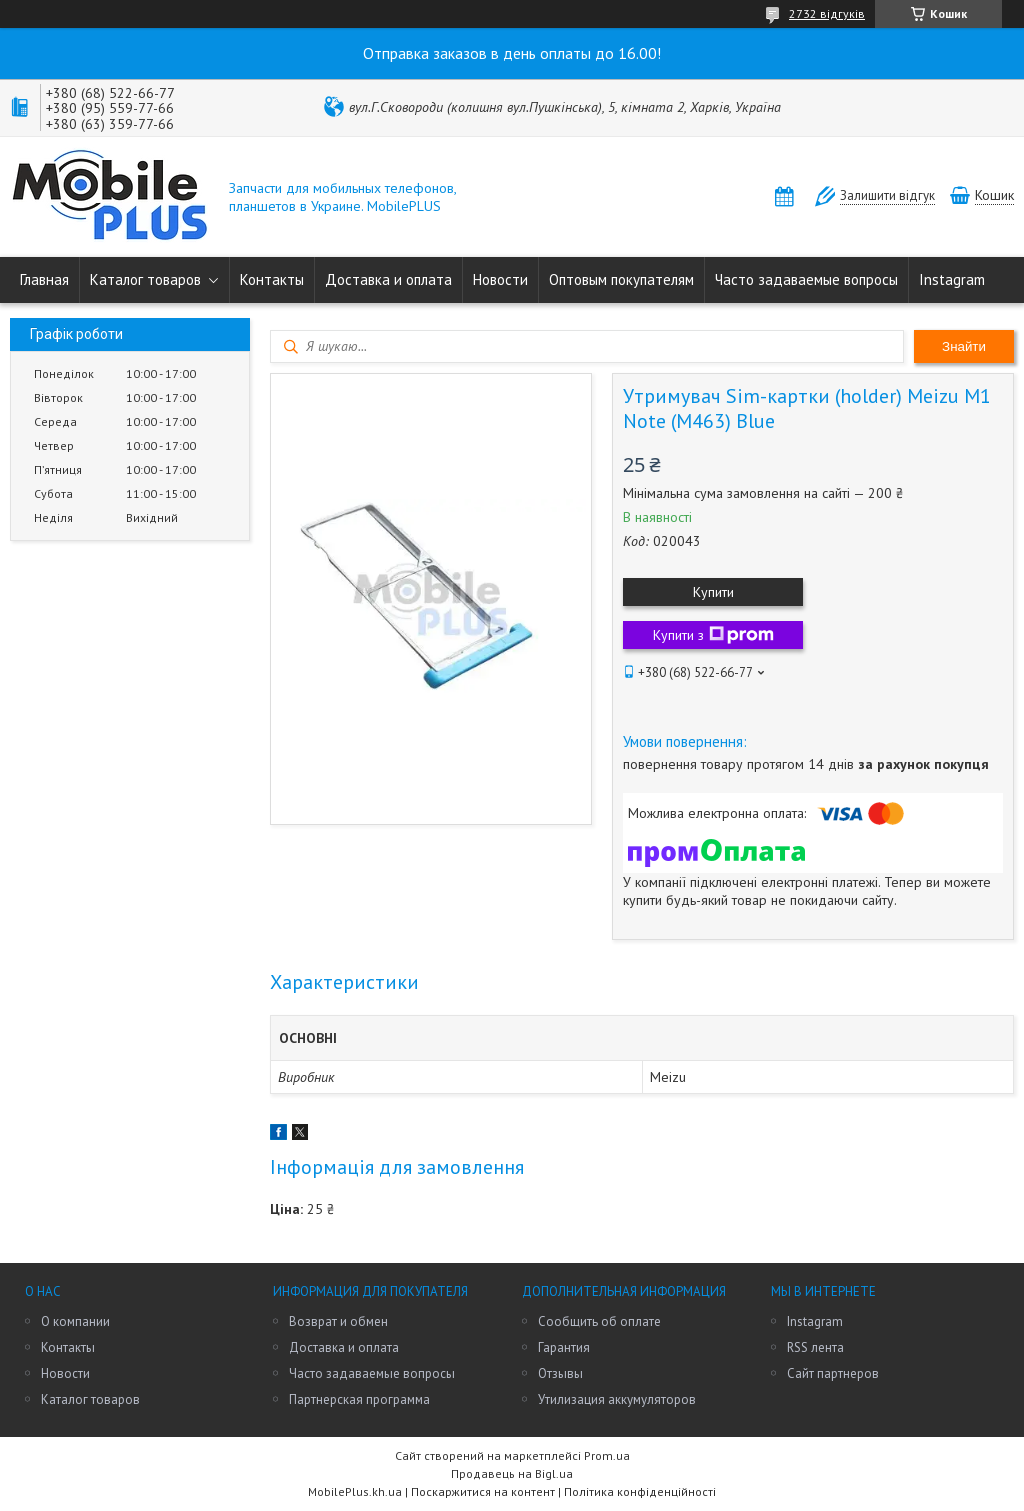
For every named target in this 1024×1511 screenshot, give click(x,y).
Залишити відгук (887, 195)
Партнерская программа (359, 1399)
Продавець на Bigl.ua (512, 1473)
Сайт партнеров (833, 1373)
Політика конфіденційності (640, 1491)
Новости (500, 279)
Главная (44, 279)
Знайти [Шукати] (964, 346)
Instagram (952, 279)
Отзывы (560, 1373)
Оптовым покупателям (621, 279)
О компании (75, 1321)
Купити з (713, 635)
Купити (713, 592)
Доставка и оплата (388, 279)
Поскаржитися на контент (483, 1491)
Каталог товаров (145, 279)
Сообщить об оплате (599, 1321)
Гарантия (564, 1347)
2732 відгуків (827, 13)
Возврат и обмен (338, 1321)
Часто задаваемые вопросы (806, 279)
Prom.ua (607, 1455)
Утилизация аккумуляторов (617, 1399)
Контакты (272, 279)
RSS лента (815, 1347)
